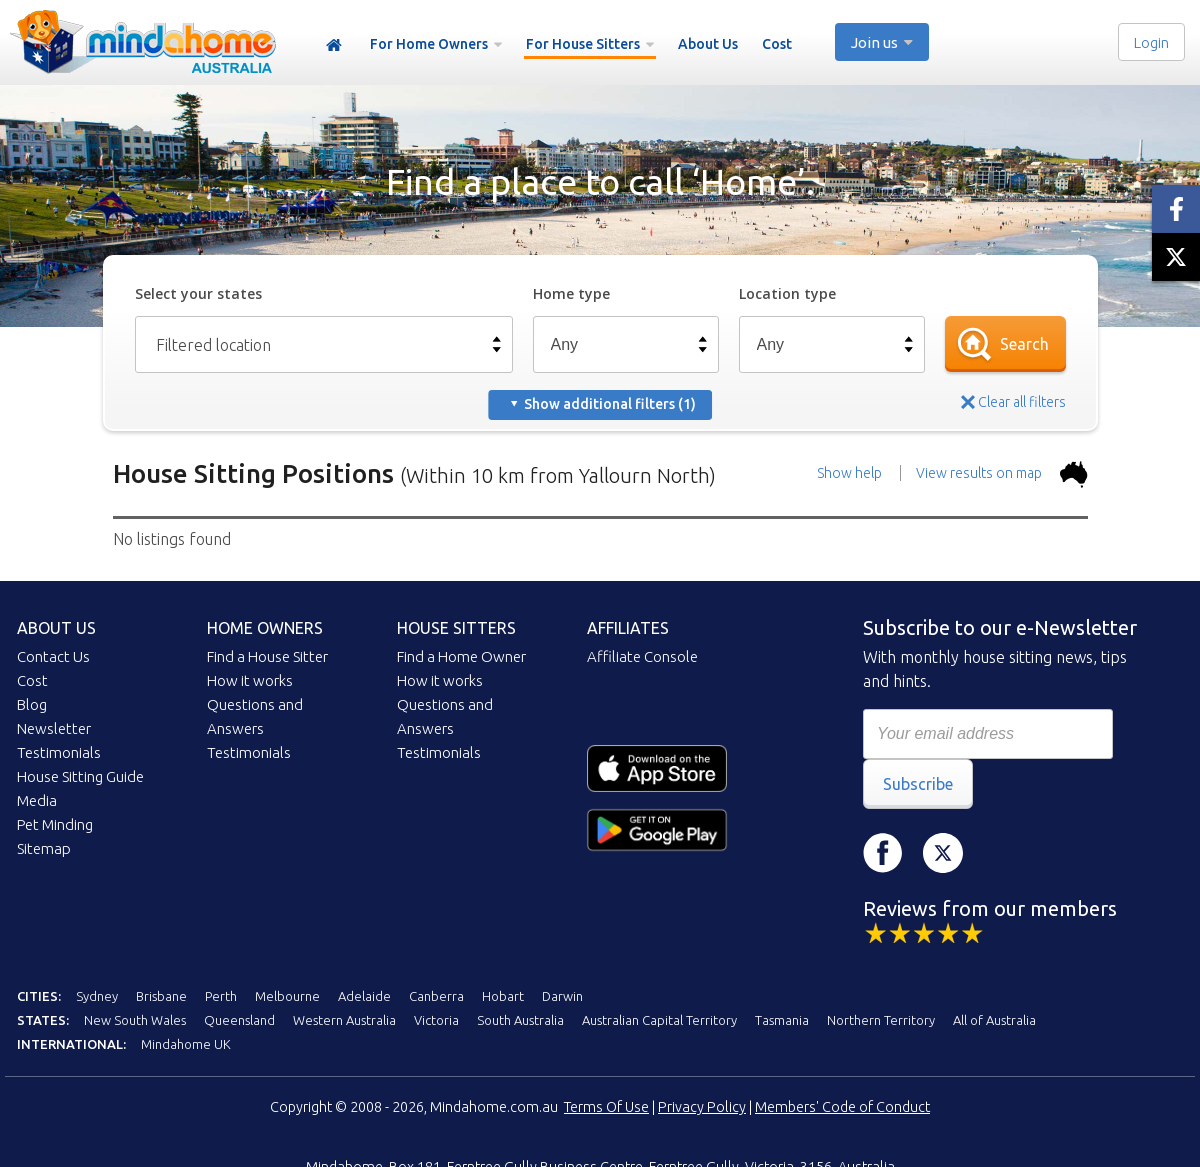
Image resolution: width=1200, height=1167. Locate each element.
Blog (32, 704)
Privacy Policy (702, 1107)
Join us (874, 42)
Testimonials (59, 752)
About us (56, 628)
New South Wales (135, 1020)
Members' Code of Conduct (842, 1107)
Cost (777, 44)
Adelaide (364, 996)
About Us (708, 44)
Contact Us (53, 656)
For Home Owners (429, 44)
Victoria (436, 1020)
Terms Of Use (606, 1107)
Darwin (562, 996)
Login (1151, 42)
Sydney (97, 996)
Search (1024, 344)
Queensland (239, 1020)
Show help (849, 473)
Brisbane (161, 996)
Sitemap (44, 848)
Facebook (883, 853)
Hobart (503, 996)
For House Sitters (583, 44)
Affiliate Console (642, 656)
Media (37, 800)
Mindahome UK (186, 1044)
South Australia (520, 1020)
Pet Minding (55, 824)
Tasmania (782, 1020)
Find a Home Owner (461, 656)
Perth (221, 996)
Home (334, 45)
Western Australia (344, 1020)
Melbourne (287, 996)
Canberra (436, 996)
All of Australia (994, 1020)
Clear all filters (1022, 402)
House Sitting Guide (80, 776)
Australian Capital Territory (659, 1020)
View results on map (1002, 473)
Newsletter (54, 728)
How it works (250, 680)
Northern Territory (881, 1020)
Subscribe (918, 784)
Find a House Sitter (267, 656)
